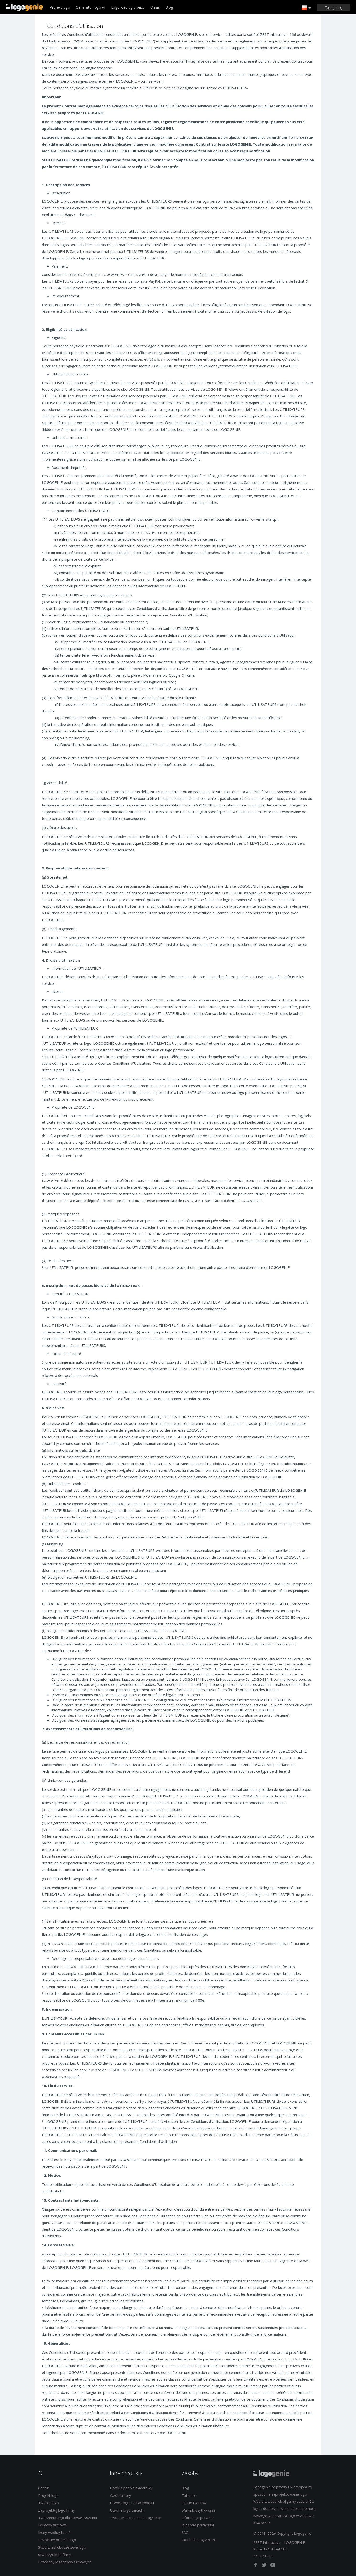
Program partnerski (198, 2525)
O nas (155, 7)
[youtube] (272, 2566)
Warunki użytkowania (199, 2510)
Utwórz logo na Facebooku (132, 2502)
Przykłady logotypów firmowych (64, 2562)
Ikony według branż (54, 2532)
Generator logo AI (90, 7)
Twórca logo (48, 2502)
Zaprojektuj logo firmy (56, 2510)
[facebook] (256, 2566)
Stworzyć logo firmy (54, 2554)
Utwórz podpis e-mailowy (131, 2488)
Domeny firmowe (52, 2525)
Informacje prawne (197, 2517)
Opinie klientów (194, 2502)
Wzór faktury (120, 2495)
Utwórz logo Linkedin (127, 2510)
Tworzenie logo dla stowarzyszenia (67, 2517)
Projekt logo (60, 7)
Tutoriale (189, 2495)
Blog (169, 7)
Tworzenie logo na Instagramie (135, 2517)
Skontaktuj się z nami (199, 2539)
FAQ (185, 2532)
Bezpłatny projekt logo (57, 2539)
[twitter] (265, 2566)
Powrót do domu (24, 7)
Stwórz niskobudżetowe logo (62, 2547)
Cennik (43, 2488)
